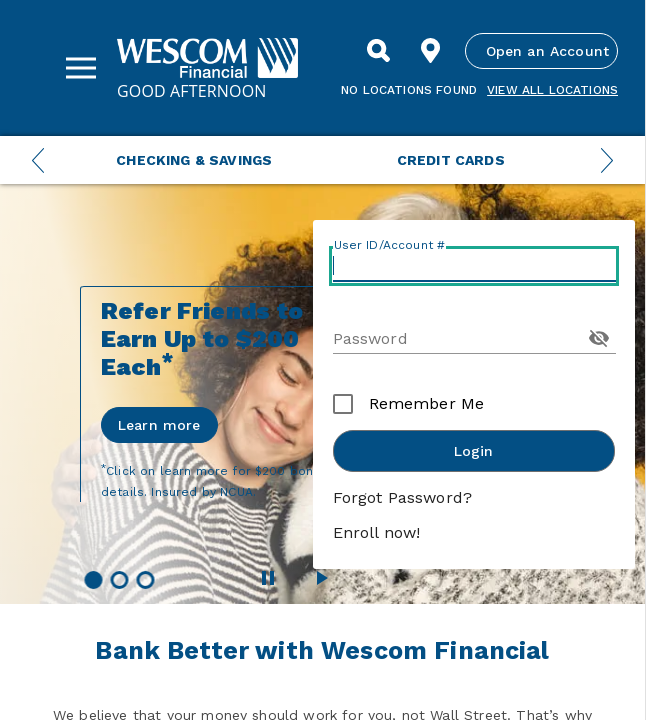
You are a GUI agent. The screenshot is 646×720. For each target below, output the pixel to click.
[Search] (379, 51)
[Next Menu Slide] (607, 160)
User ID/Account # (390, 245)
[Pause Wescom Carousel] (268, 578)
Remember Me (427, 403)
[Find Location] (431, 51)
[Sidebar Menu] (81, 68)
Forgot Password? (403, 497)
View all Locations (552, 90)
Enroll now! (377, 532)
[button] (93, 580)
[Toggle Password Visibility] (599, 338)
